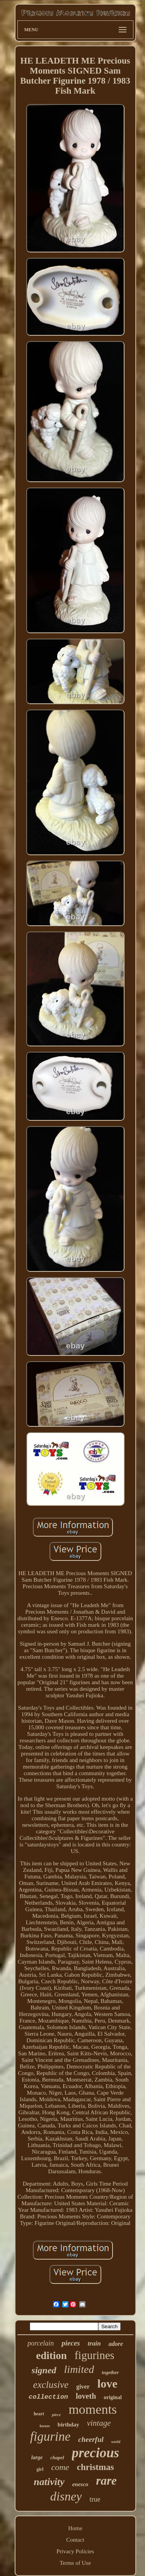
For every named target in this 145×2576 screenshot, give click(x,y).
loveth (86, 2396)
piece (56, 2414)
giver (83, 2386)
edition (51, 2355)
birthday (68, 2424)
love (107, 2383)
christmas (95, 2467)
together (110, 2372)
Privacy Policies (75, 2551)
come (60, 2467)
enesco (80, 2484)
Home (75, 2528)
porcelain (40, 2343)
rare (106, 2480)
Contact (75, 2540)
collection (48, 2397)
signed (44, 2370)
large (37, 2457)
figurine (50, 2436)
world (115, 2442)
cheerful (90, 2439)
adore (116, 2344)
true (94, 2499)
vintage (99, 2423)
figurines (94, 2355)
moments (92, 2409)
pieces (70, 2343)
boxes (45, 2425)
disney (66, 2496)
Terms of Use (75, 2563)
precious (95, 2452)
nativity (49, 2481)
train (94, 2343)
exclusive (51, 2384)
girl (39, 2469)
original (113, 2397)
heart (39, 2413)
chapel (57, 2457)
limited (79, 2369)
